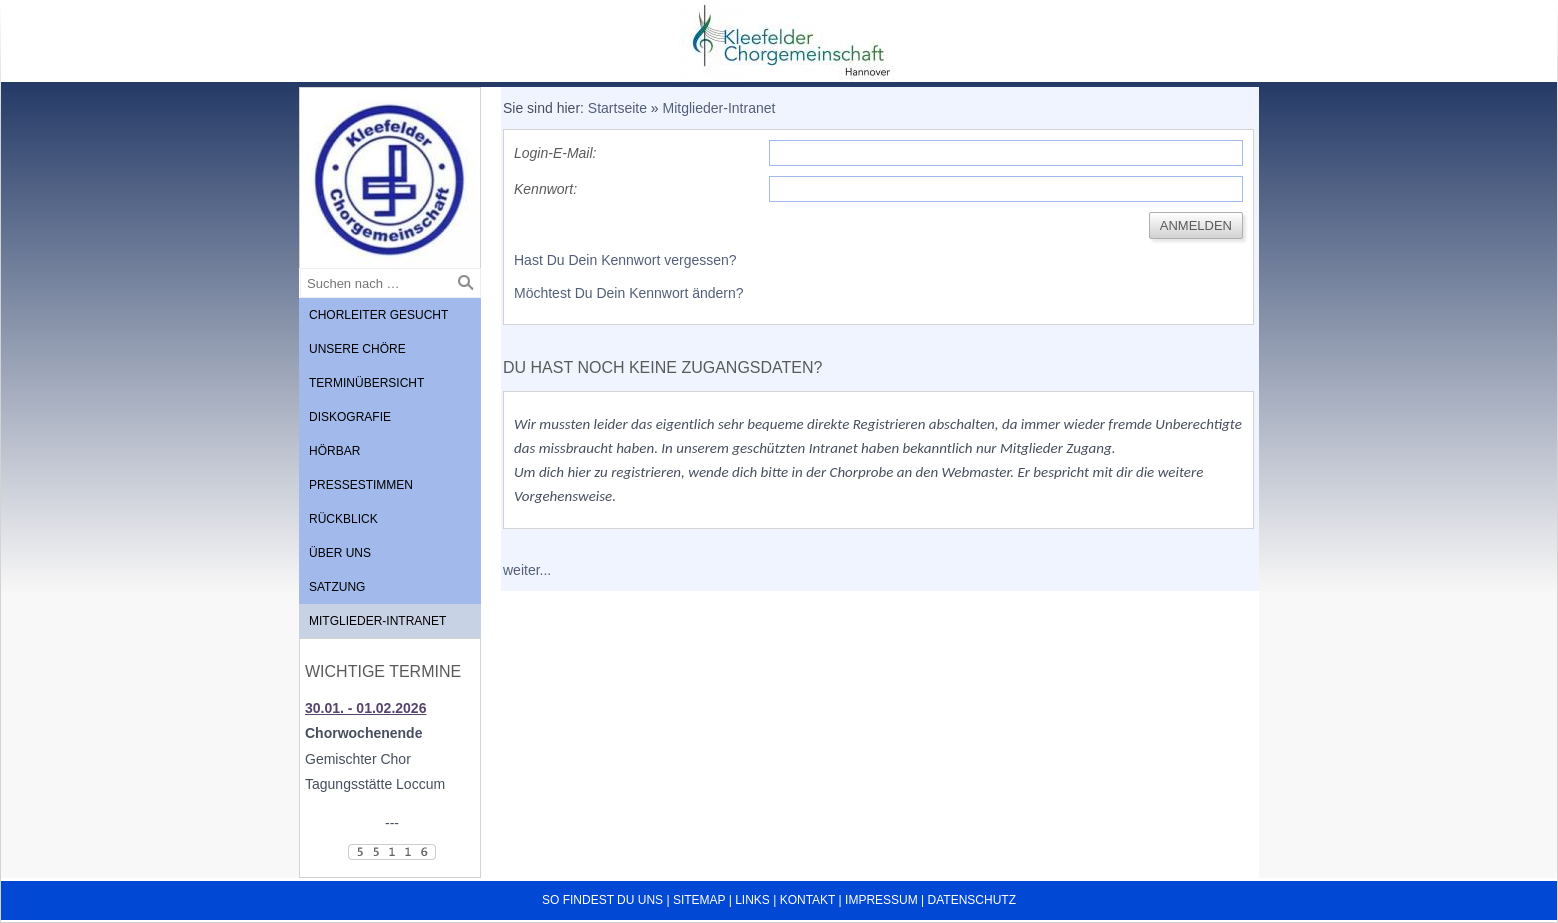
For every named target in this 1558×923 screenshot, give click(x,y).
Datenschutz (972, 900)
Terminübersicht (366, 383)
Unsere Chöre (357, 349)
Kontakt (808, 900)
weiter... (527, 570)
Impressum (881, 900)
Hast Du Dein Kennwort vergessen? (625, 260)
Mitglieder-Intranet (377, 621)
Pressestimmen (361, 485)
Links (752, 900)
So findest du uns (602, 900)
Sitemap (699, 900)
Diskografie (350, 417)
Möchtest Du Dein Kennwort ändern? (629, 293)
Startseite (617, 108)
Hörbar (334, 451)
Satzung (337, 587)
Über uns (340, 553)
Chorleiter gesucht (378, 315)
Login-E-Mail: (555, 153)
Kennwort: (545, 189)
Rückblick (343, 519)
